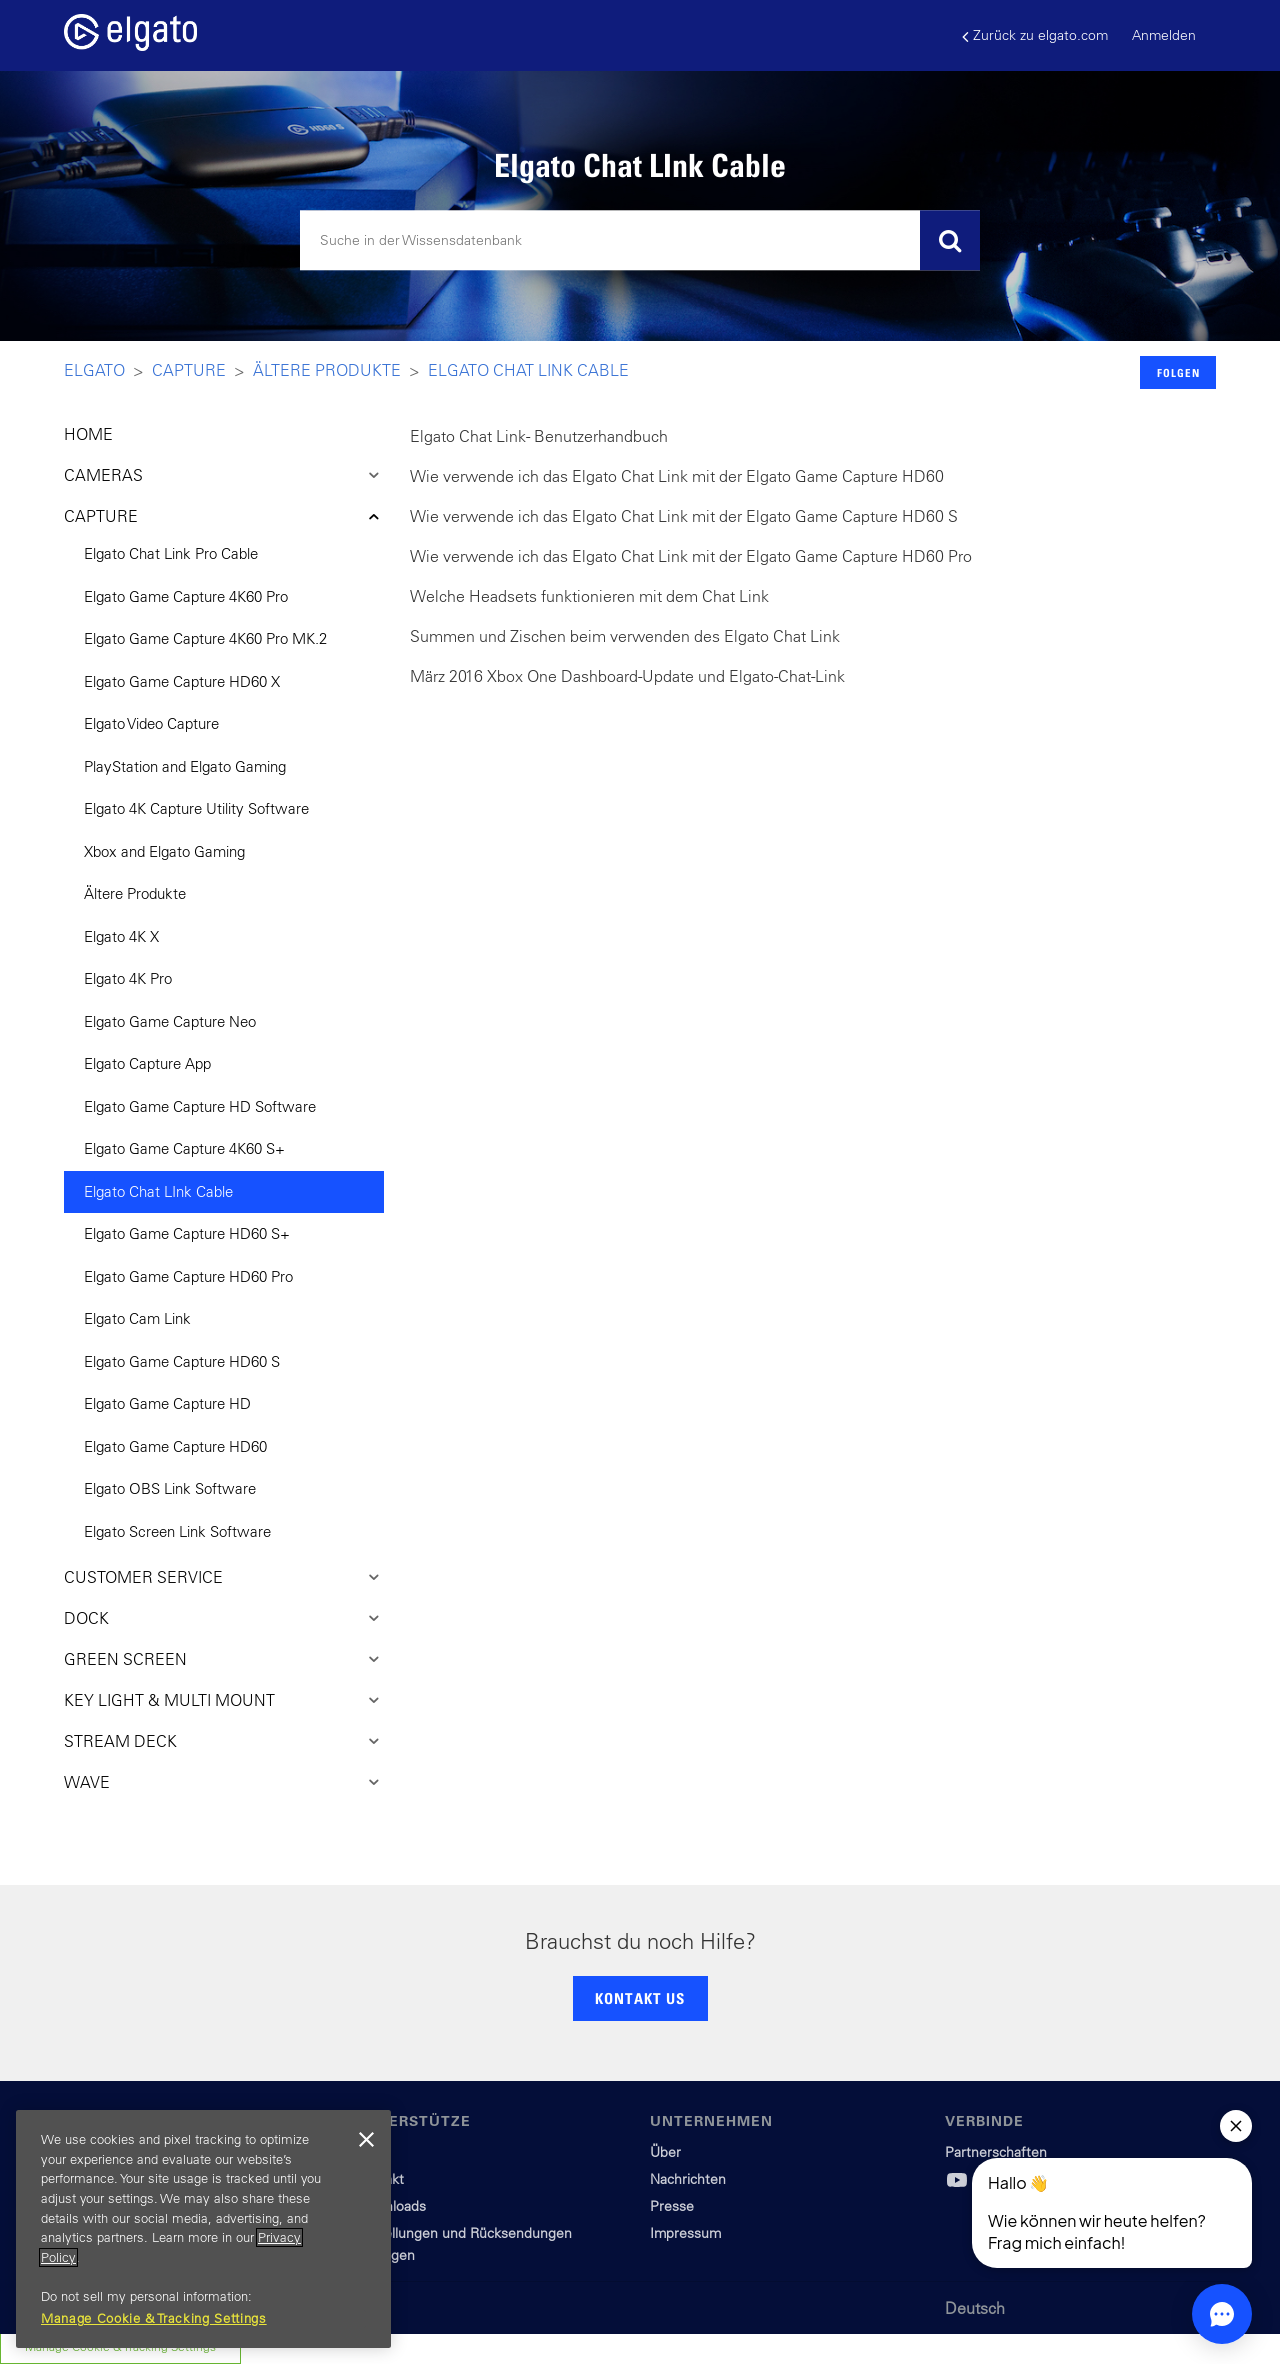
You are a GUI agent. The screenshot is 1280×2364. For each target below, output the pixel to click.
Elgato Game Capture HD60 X (182, 681)
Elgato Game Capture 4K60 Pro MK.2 (205, 638)
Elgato (94, 370)
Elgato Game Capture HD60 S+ (187, 1233)
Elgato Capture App (147, 1063)
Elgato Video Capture (151, 723)
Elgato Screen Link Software (177, 1531)
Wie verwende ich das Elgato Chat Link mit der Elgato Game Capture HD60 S (684, 516)
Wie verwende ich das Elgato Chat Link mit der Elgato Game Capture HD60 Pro (691, 556)
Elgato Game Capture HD (167, 1403)
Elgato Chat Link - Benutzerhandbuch (539, 436)
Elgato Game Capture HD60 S (182, 1361)
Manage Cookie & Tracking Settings (154, 2318)
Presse (672, 2206)
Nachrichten (688, 2179)
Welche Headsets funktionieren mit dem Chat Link (589, 596)
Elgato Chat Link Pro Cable (171, 553)
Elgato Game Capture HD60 (175, 1446)
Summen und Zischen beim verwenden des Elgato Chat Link (625, 636)
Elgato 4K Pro (128, 978)
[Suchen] (640, 241)
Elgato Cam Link (137, 1318)
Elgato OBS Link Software (170, 1488)
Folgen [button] (1178, 372)
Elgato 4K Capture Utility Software (196, 808)
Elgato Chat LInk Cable (528, 370)
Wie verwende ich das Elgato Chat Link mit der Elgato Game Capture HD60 (677, 476)
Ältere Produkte (327, 370)
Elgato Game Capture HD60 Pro (188, 1276)
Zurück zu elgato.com (1035, 35)
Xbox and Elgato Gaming (164, 851)
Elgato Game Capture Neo (170, 1021)
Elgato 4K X (121, 936)
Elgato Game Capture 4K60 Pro (186, 596)
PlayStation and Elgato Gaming (185, 766)
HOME (88, 434)
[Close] (366, 2140)
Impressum (685, 2233)
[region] (203, 2229)
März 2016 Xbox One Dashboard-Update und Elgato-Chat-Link (627, 676)
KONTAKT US (640, 1998)
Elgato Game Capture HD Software (200, 1106)
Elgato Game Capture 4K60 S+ (184, 1148)
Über (665, 2152)
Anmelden (1164, 35)
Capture (189, 370)
